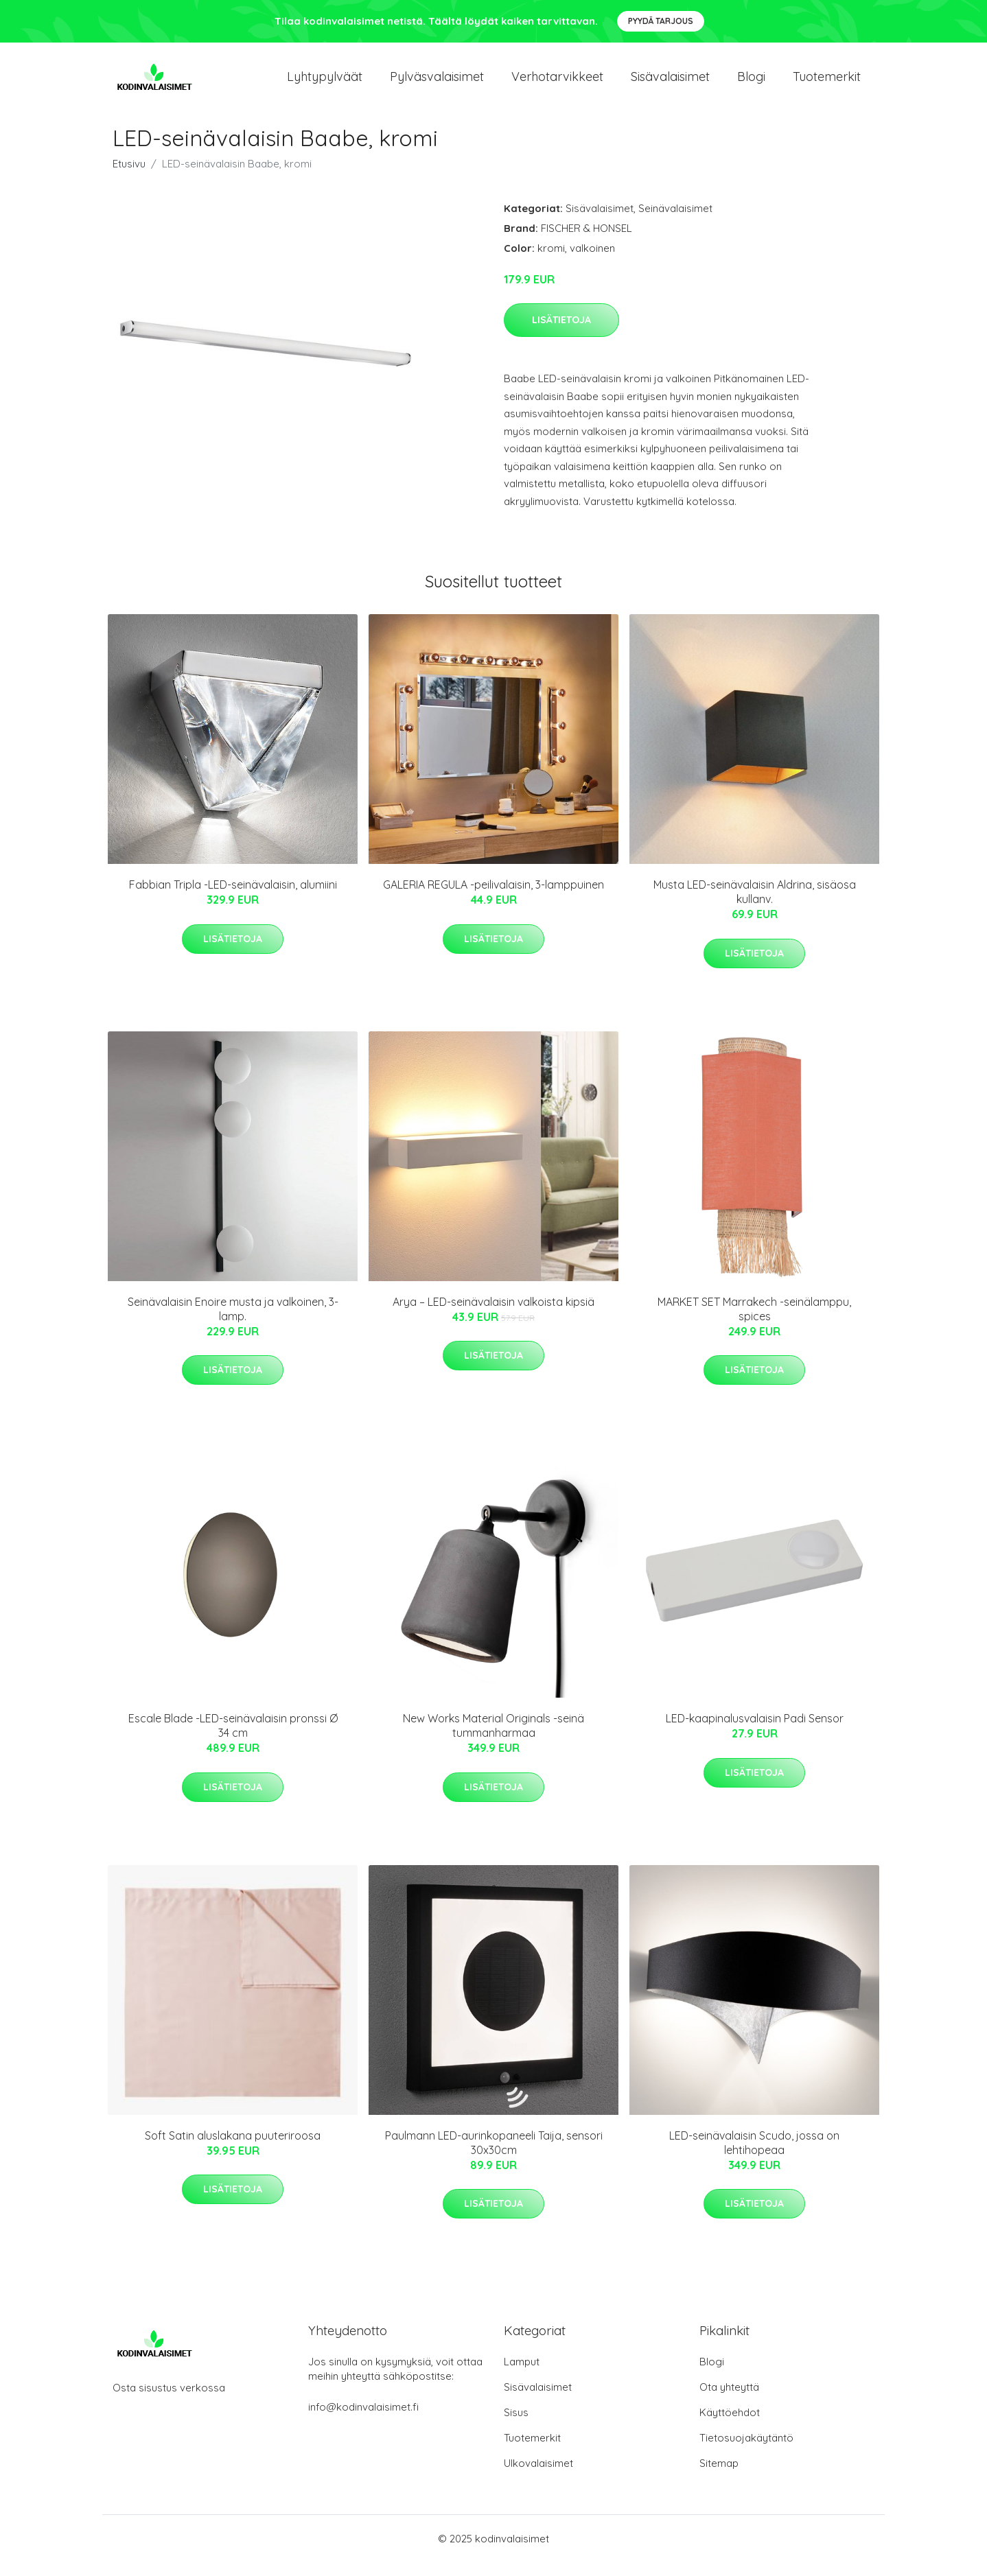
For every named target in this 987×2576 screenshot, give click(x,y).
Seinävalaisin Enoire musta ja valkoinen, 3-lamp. (233, 1323)
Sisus (516, 2426)
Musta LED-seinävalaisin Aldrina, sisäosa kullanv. (754, 905)
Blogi (751, 83)
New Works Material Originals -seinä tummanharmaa (493, 1739)
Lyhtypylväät (324, 83)
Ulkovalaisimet (538, 2476)
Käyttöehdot (729, 2426)
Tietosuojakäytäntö (746, 2451)
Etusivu (129, 177)
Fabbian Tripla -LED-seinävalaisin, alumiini (233, 898)
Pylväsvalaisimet (437, 83)
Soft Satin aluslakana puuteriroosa (233, 2149)
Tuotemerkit (827, 83)
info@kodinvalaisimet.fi (363, 2420)
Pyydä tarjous (660, 21)
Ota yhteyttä (729, 2400)
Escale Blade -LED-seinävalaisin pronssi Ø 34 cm (233, 1739)
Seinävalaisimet (675, 222)
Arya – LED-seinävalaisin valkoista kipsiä (493, 1315)
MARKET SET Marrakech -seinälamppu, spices (754, 1323)
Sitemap (719, 2476)
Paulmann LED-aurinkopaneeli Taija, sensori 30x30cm (494, 2156)
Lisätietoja (561, 333)
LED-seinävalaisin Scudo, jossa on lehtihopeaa (754, 2156)
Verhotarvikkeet (557, 83)
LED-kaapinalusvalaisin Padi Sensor (755, 1732)
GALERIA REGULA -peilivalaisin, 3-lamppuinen (493, 898)
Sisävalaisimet (670, 83)
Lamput (521, 2375)
